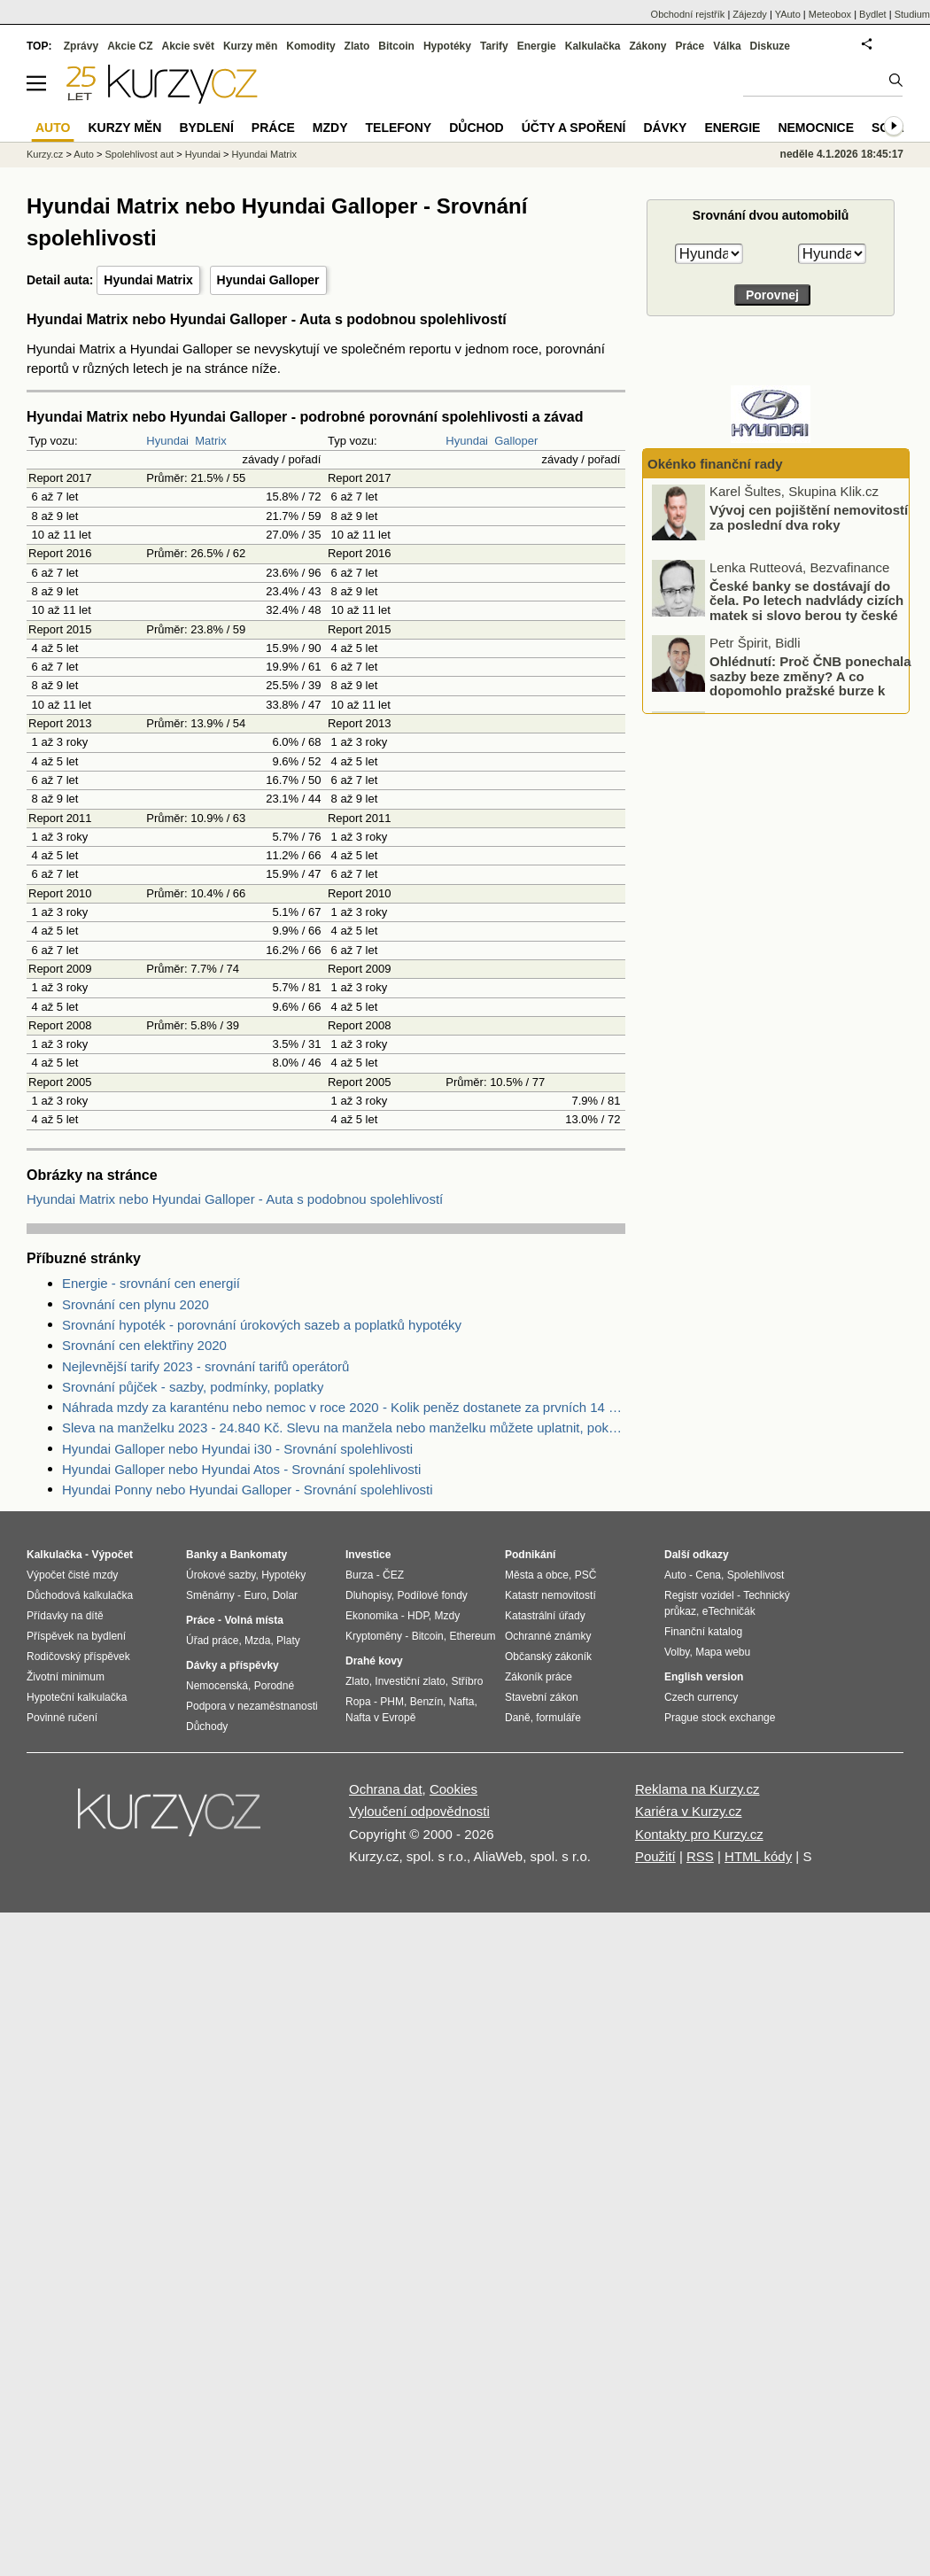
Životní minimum (66, 1677)
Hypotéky (447, 46)
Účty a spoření (574, 127)
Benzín (426, 1701)
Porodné (274, 1686)
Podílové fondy (432, 1595)
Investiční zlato (410, 1681)
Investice (368, 1554)
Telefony (399, 127)
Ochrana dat (385, 1788)
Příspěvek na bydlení (76, 1636)
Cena (708, 1575)
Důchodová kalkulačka (80, 1595)
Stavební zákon (541, 1697)
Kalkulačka (593, 46)
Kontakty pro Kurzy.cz (699, 1834)
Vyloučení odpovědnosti (419, 1811)
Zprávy (81, 46)
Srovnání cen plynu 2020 (135, 1304)
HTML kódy (758, 1856)
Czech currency (701, 1697)
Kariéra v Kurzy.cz (688, 1811)
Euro (255, 1595)
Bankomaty (258, 1554)
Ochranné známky (548, 1636)
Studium (912, 14)
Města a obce (537, 1575)
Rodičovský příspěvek (78, 1656)
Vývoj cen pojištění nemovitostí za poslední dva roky (808, 520)
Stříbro (467, 1681)
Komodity (310, 46)
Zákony (647, 46)
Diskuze (770, 46)
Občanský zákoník (548, 1656)
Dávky (664, 127)
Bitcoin (396, 46)
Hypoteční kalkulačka (77, 1697)
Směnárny (210, 1595)
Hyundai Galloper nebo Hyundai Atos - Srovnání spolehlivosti (241, 1469)
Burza (359, 1575)
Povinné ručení (62, 1717)
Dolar (285, 1595)
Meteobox (830, 14)
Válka (726, 46)
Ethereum (472, 1636)
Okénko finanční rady (715, 463)
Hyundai (167, 440)
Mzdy (330, 127)
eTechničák (729, 1611)
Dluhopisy (368, 1595)
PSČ (586, 1575)
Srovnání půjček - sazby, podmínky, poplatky (192, 1386)
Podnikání (530, 1554)
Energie (536, 46)
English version (703, 1677)
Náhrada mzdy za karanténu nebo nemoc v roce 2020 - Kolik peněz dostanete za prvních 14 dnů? (343, 1407)
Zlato (357, 46)
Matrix (210, 440)
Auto (84, 154)
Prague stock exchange (719, 1717)
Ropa (358, 1701)
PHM (392, 1701)
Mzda (257, 1640)
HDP (418, 1616)
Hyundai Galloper (268, 280)
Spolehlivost (756, 1575)
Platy (288, 1640)
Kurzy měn (250, 46)
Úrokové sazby (220, 1575)
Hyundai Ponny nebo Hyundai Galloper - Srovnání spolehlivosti (247, 1489)
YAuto (788, 14)
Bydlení (206, 127)
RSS (700, 1856)
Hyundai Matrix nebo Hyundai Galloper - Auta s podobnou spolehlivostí (235, 1199)
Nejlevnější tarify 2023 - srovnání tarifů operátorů (205, 1366)
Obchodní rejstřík (688, 14)
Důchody (207, 1726)
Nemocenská (217, 1686)
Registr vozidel (699, 1595)
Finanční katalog (703, 1632)
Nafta (462, 1701)
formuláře (558, 1717)
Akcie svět (188, 46)
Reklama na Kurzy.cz (697, 1788)
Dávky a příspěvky (232, 1665)
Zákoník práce (538, 1677)
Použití (655, 1856)
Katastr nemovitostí (550, 1595)
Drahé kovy (374, 1661)
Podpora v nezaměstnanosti (252, 1706)
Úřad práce (212, 1640)
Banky (202, 1554)
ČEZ (393, 1575)
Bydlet (873, 14)
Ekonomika (371, 1616)
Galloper (516, 440)
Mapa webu (722, 1652)
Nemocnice (816, 127)
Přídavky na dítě (65, 1616)
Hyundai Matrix (148, 280)
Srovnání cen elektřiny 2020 (144, 1345)
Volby (676, 1652)
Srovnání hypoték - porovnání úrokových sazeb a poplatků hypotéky (261, 1324)
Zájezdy (749, 14)
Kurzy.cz (45, 154)
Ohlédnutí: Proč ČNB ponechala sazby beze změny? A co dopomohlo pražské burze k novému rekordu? (810, 686)
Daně (518, 1717)
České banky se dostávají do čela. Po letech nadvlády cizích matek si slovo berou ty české (806, 602)
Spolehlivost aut (139, 154)
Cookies (453, 1788)
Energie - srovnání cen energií (151, 1283)
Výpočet (112, 1554)
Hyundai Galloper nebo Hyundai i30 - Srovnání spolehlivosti (237, 1448)
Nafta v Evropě (380, 1717)
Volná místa (253, 1620)
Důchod (476, 127)
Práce (690, 46)
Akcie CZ (129, 46)
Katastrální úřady (545, 1616)
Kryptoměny (373, 1636)
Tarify (494, 46)
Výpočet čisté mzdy (72, 1575)
